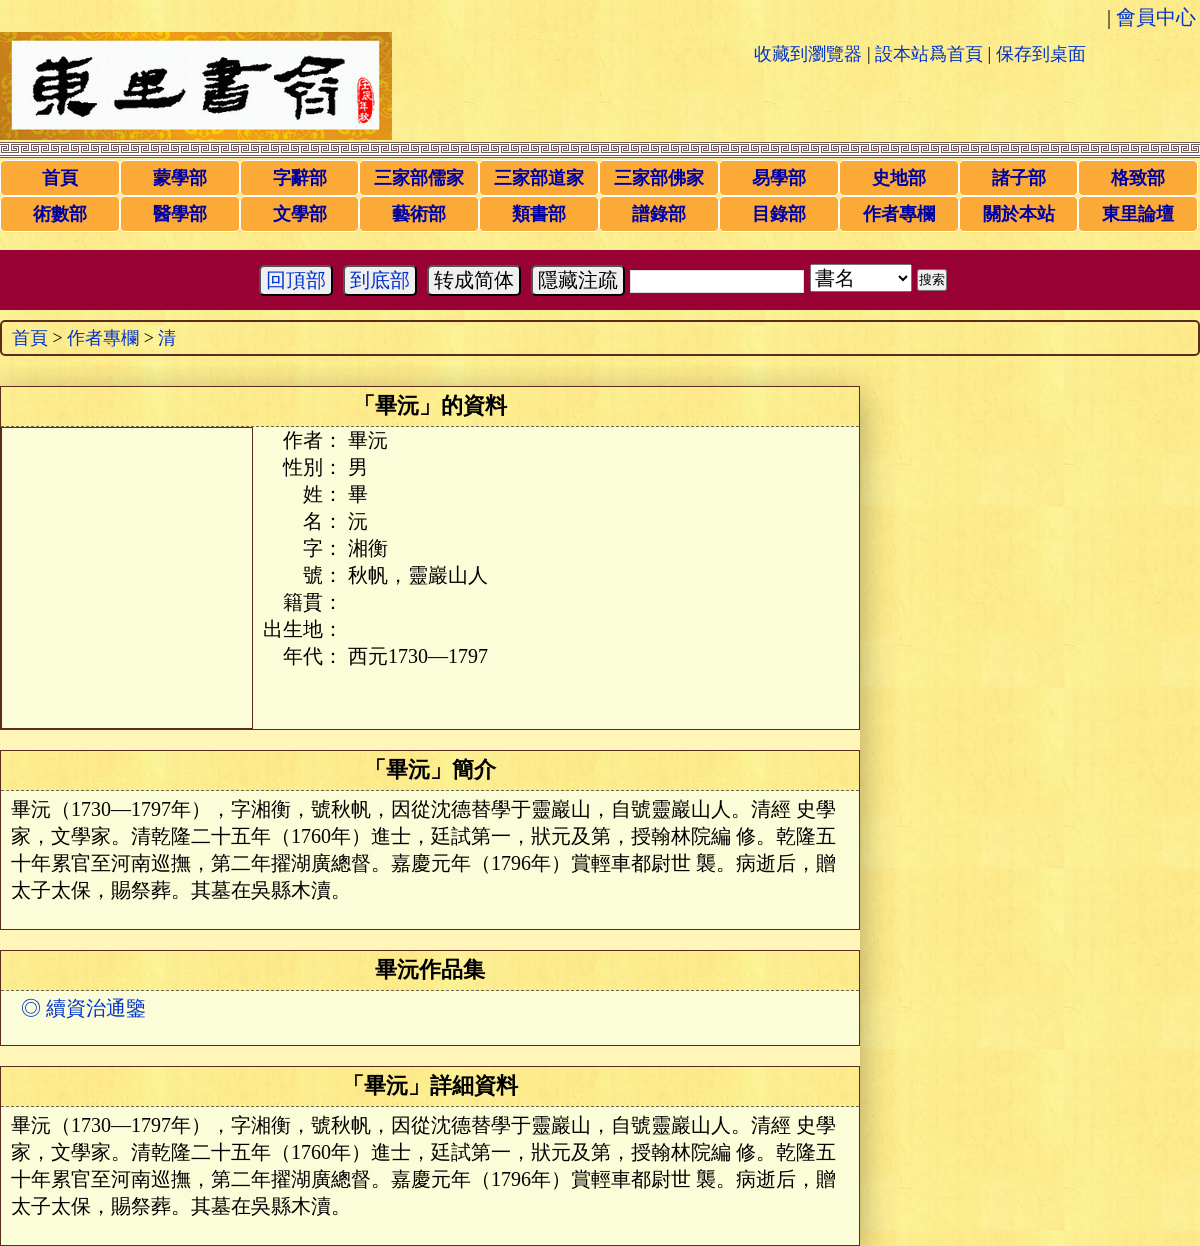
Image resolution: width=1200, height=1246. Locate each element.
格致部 (1138, 178)
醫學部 (180, 214)
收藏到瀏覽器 (808, 54)
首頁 (60, 178)
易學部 (779, 178)
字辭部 (300, 178)
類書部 (539, 214)
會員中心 (1156, 17)
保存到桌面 (1041, 54)
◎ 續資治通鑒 (83, 1008)
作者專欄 (899, 214)
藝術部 (419, 214)
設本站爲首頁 (929, 54)
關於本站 (1019, 214)
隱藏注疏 (578, 280)
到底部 (380, 280)
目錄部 (779, 214)
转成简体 (474, 280)
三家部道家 (539, 178)
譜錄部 (659, 214)
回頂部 (296, 280)
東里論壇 (1138, 214)
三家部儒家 (419, 178)
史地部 (899, 178)
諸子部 (1019, 178)
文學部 (300, 214)
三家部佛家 (659, 178)
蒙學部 (180, 178)
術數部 (60, 214)
